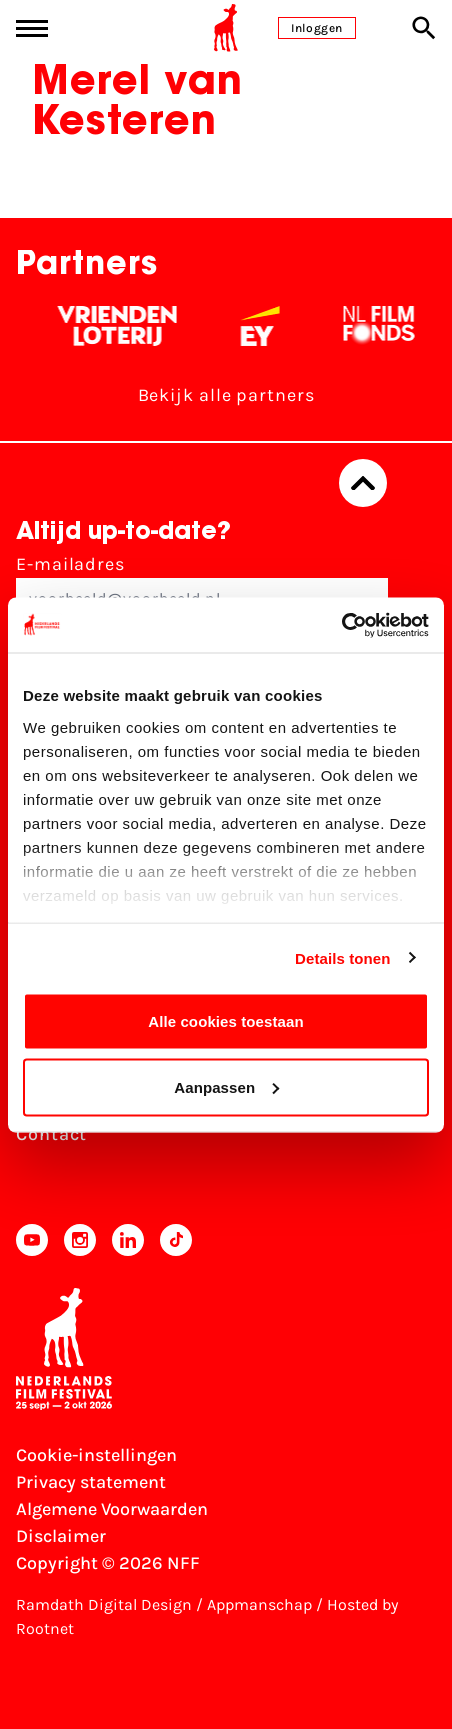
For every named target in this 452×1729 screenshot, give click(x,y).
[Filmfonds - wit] (385, 326)
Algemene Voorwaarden (112, 1509)
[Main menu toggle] (32, 28)
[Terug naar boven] (363, 483)
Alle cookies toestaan (226, 1021)
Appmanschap (259, 1604)
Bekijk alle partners (226, 395)
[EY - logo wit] (266, 326)
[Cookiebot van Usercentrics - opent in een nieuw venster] (341, 625)
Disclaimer (61, 1536)
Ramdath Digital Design (104, 1604)
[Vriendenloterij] (123, 326)
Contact (51, 1134)
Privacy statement (91, 1482)
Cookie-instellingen (96, 1455)
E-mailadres (202, 586)
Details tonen (342, 957)
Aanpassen (226, 1086)
